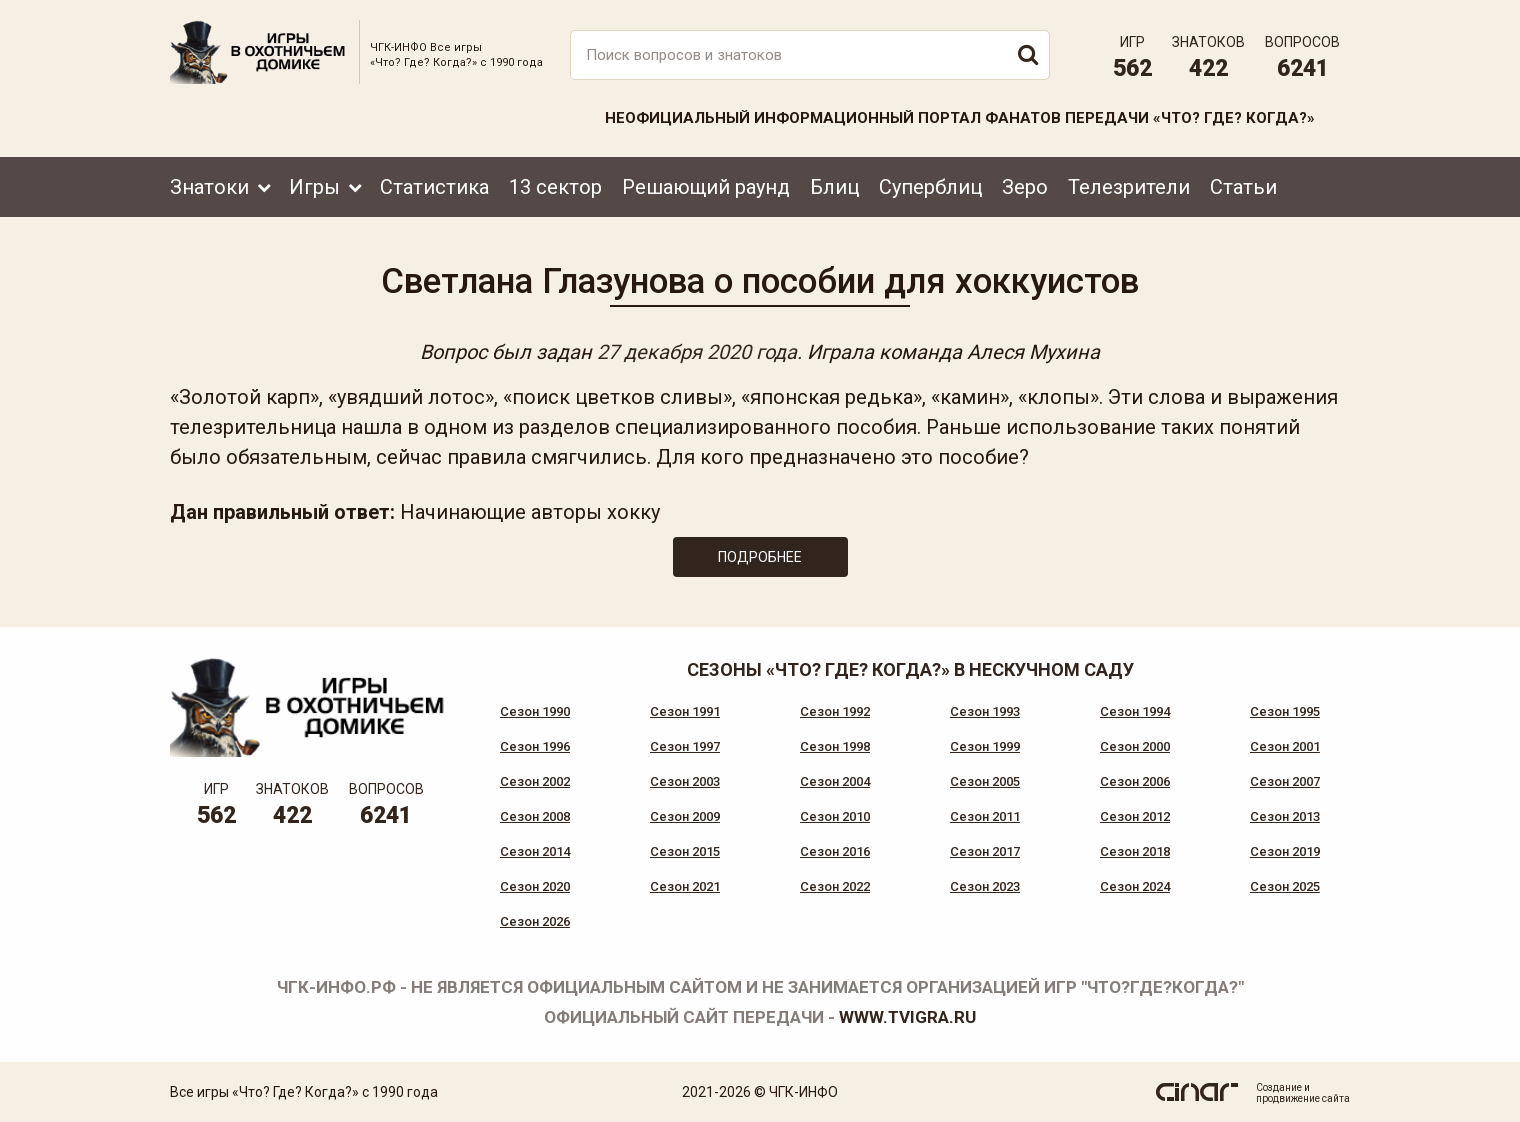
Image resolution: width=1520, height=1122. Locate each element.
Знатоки (209, 187)
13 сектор (555, 187)
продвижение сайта (1303, 1098)
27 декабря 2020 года (697, 352)
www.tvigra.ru (907, 1017)
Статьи (1243, 187)
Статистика (434, 187)
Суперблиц (930, 187)
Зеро (1025, 187)
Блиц (834, 187)
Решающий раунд (706, 187)
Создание (1279, 1087)
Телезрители (1129, 187)
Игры (314, 187)
